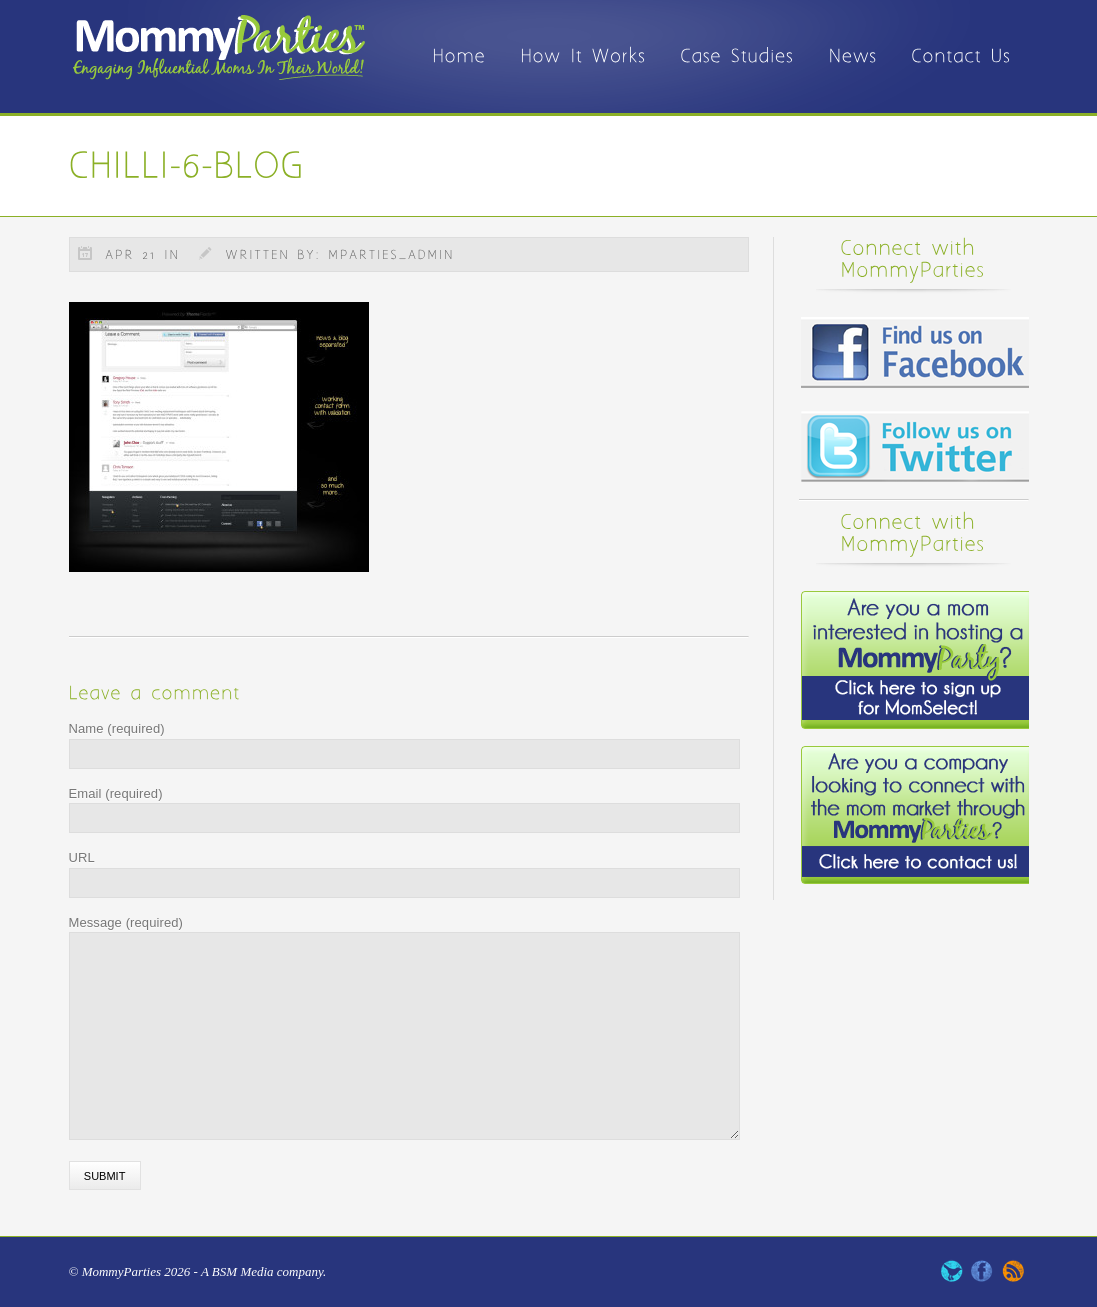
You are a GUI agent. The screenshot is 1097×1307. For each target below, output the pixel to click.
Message (126, 922)
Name (117, 728)
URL (82, 857)
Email (116, 793)
